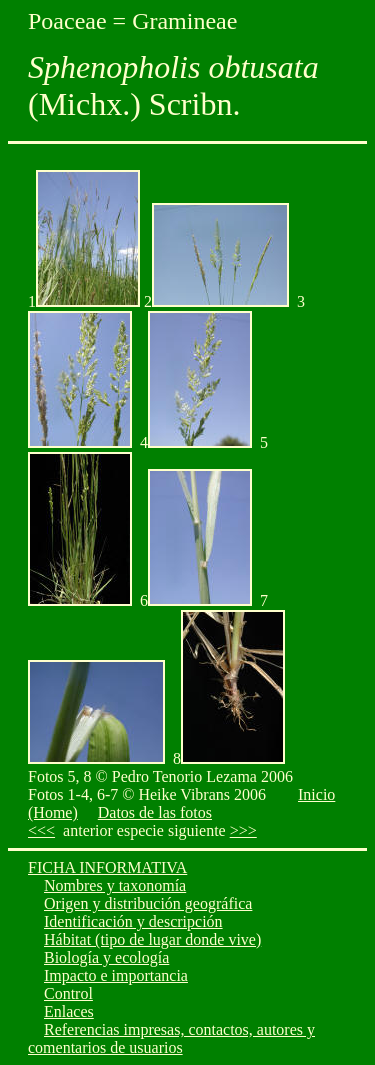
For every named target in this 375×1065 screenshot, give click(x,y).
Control (68, 993)
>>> (243, 830)
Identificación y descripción (133, 921)
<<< (41, 830)
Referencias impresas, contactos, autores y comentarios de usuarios (171, 1038)
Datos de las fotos (155, 812)
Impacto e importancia (116, 975)
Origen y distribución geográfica (148, 903)
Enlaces (69, 1011)
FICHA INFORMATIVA (107, 867)
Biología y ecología (106, 957)
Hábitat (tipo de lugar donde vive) (152, 939)
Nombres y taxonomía (115, 885)
